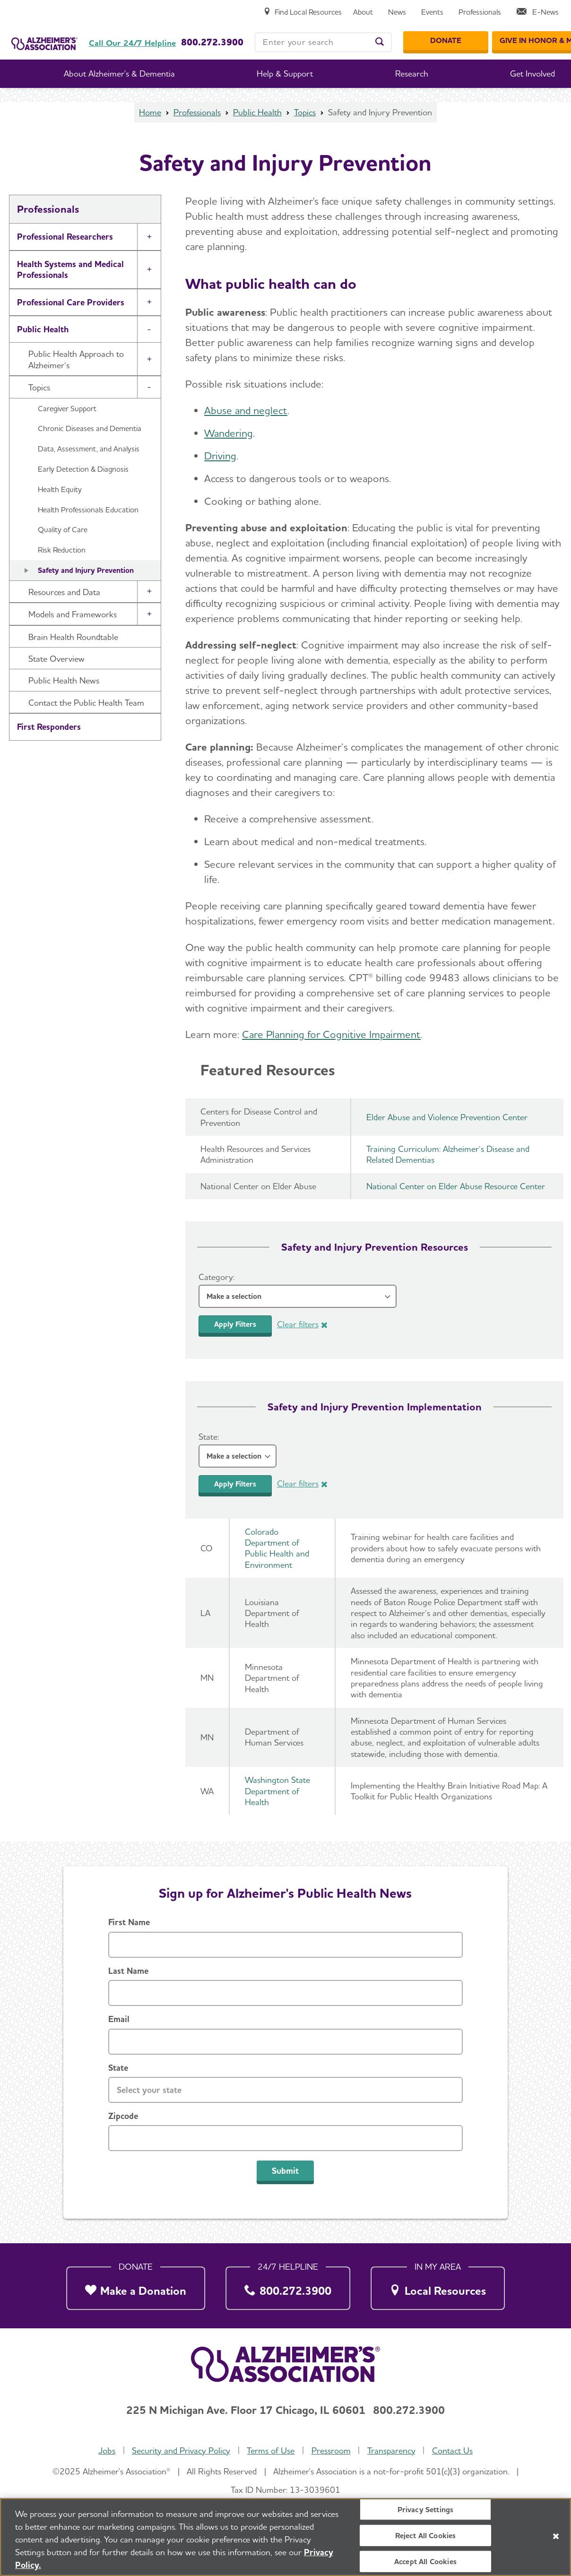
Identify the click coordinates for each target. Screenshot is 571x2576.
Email (119, 2019)
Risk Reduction (62, 549)
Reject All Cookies (425, 2537)
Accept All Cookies (425, 2563)
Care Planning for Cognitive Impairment (331, 1034)
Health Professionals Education (88, 509)
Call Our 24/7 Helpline (132, 43)
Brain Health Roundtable (73, 637)
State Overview (56, 659)
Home (150, 112)
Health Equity (60, 489)
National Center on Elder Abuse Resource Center (455, 1186)
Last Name (128, 1971)
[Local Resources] (438, 2285)
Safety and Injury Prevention (86, 570)
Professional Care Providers (70, 302)
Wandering (228, 433)
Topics (305, 112)
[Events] (432, 12)
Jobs (106, 2450)
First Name (129, 1922)
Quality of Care (62, 529)
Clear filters (298, 1324)
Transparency (391, 2450)
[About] (363, 12)
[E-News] (537, 12)
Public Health (257, 112)
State (118, 2068)
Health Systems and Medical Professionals (70, 269)
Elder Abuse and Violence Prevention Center (447, 1117)
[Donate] (445, 40)
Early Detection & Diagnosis (83, 469)
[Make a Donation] (136, 2285)
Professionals (197, 112)
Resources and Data (64, 592)
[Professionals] (480, 12)
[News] (397, 12)
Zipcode (123, 2116)
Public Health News (63, 680)
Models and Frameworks (72, 614)
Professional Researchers (65, 237)
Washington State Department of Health (277, 1791)
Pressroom (331, 2450)
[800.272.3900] (288, 2285)
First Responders (49, 727)
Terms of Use (270, 2450)
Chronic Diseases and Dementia (89, 428)
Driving (220, 456)
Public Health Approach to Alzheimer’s (76, 359)
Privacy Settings (426, 2511)
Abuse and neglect (245, 410)
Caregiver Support (67, 408)
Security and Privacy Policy (181, 2450)
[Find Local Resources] (302, 12)
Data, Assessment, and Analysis (88, 448)
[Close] (555, 2538)
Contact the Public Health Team (86, 703)
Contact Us (452, 2450)
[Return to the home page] (44, 29)
